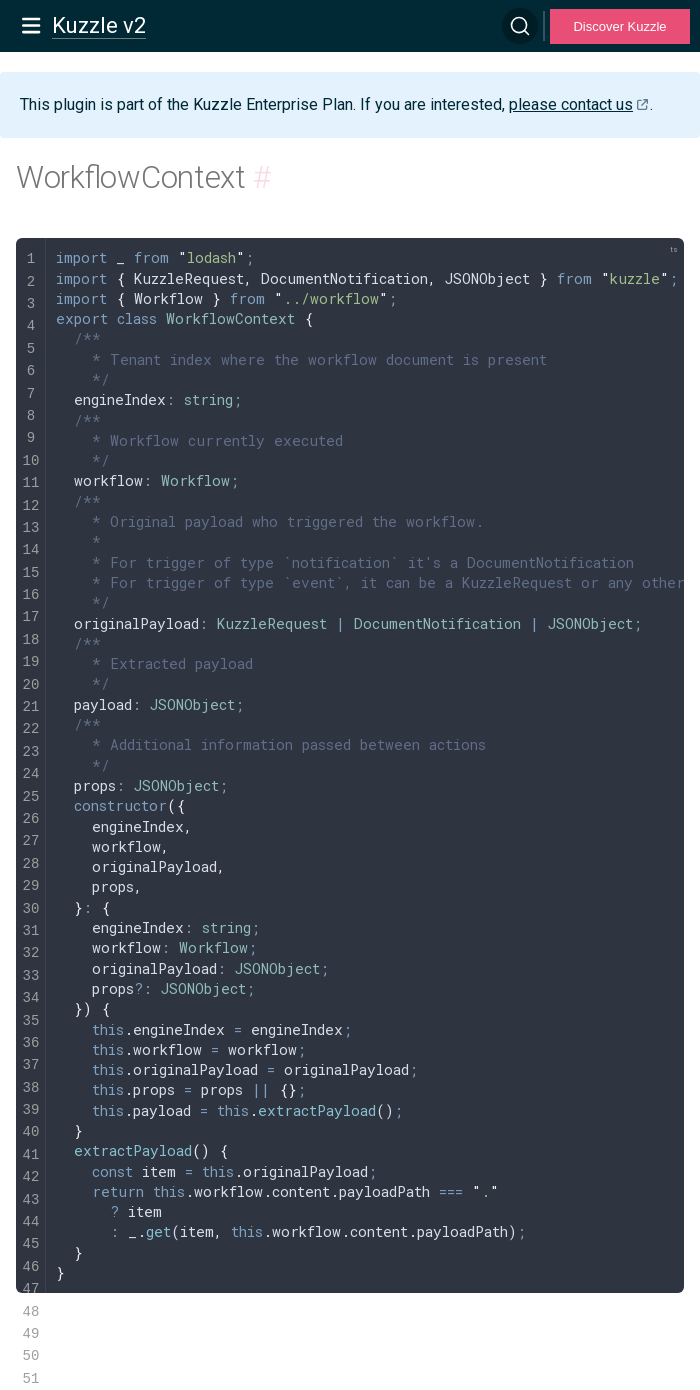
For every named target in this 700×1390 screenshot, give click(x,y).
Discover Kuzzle (619, 26)
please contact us (571, 104)
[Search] (520, 26)
